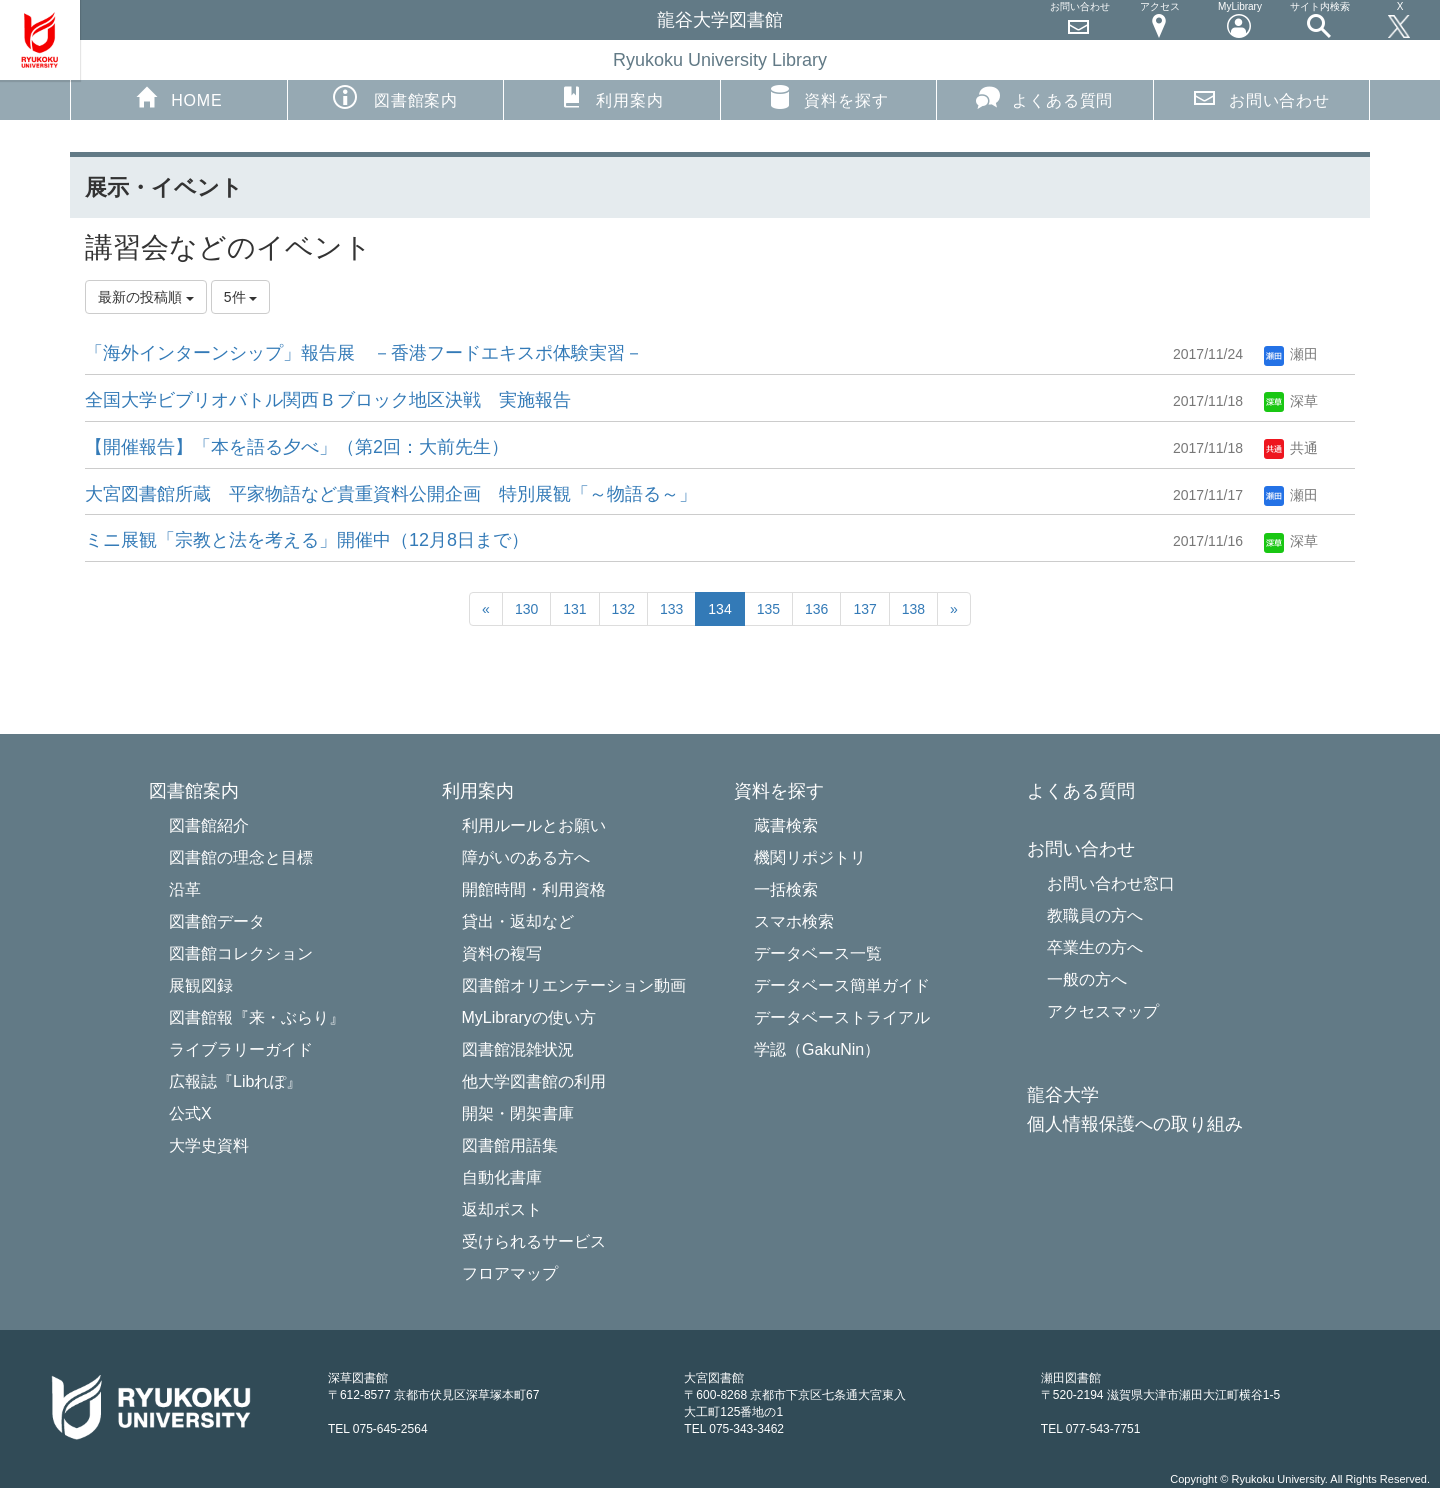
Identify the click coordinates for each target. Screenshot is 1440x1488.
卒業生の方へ (1095, 947)
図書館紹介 (209, 825)
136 (816, 609)
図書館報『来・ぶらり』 (257, 1017)
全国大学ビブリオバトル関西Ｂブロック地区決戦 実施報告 (328, 400)
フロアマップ (510, 1273)
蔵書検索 (786, 825)
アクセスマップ (1103, 1011)
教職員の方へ (1095, 915)
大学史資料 (209, 1145)
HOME (178, 97)
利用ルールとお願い (534, 825)
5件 (241, 297)
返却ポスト (502, 1209)
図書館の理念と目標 (241, 857)
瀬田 (1291, 354)
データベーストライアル (842, 1017)
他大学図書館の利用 (534, 1081)
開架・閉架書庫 (518, 1113)
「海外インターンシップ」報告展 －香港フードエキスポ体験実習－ (364, 353)
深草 (1291, 401)
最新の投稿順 (146, 297)
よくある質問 (1044, 97)
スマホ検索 (794, 921)
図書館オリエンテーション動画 (574, 985)
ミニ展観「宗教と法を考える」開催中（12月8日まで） (307, 540)
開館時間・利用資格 (534, 889)
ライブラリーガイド (241, 1049)
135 (768, 609)
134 (719, 609)
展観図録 (201, 985)
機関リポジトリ (810, 857)
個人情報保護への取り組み (1135, 1124)
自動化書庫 (502, 1177)
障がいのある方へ (526, 857)
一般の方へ (1087, 979)
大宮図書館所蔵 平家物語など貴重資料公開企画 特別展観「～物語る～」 (391, 494)
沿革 (185, 889)
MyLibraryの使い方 (529, 1017)
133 (671, 609)
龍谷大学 (1063, 1095)
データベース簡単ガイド (842, 985)
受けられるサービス (534, 1241)
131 (574, 609)
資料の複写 (502, 953)
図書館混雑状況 (518, 1049)
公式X (190, 1113)
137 (864, 609)
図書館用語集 (510, 1145)
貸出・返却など (518, 921)
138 (913, 609)
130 (526, 609)
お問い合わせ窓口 (1111, 883)
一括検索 (786, 889)
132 (623, 609)
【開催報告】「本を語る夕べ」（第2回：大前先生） (297, 447)
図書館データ (217, 921)
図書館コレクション (241, 953)
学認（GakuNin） (817, 1049)
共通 (1291, 448)
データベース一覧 (818, 953)
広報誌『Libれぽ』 (235, 1081)
